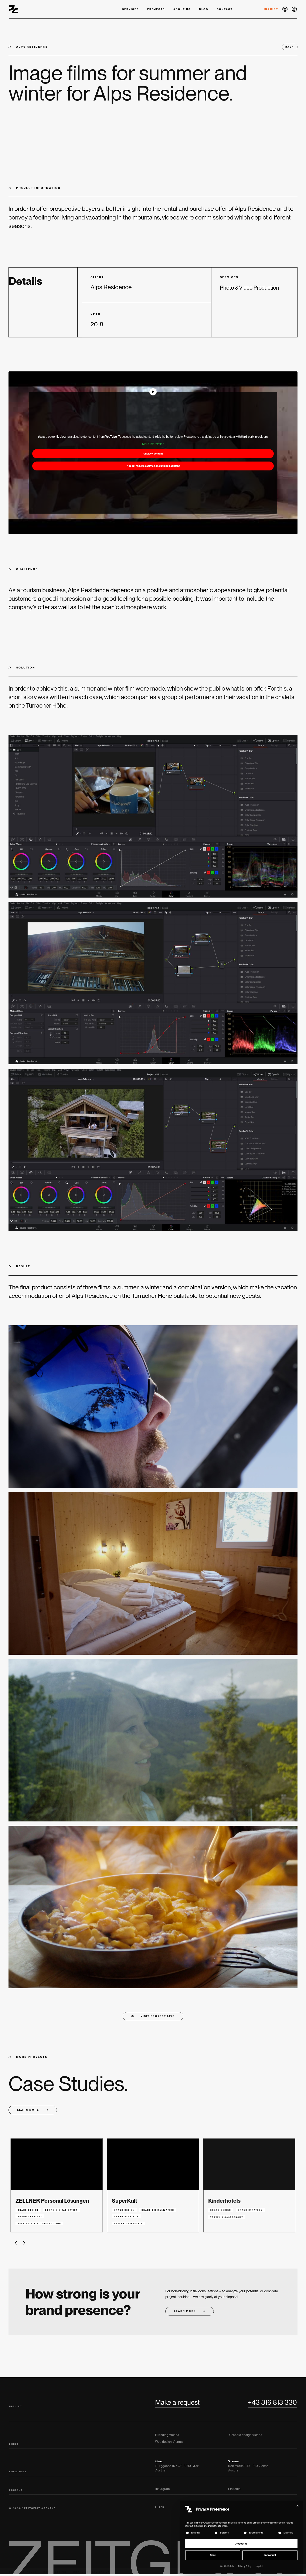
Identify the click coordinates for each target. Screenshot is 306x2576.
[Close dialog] (297, 2505)
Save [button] (213, 2555)
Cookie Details (227, 2566)
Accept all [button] (241, 2543)
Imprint (259, 2566)
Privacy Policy (244, 2566)
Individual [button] (270, 2555)
